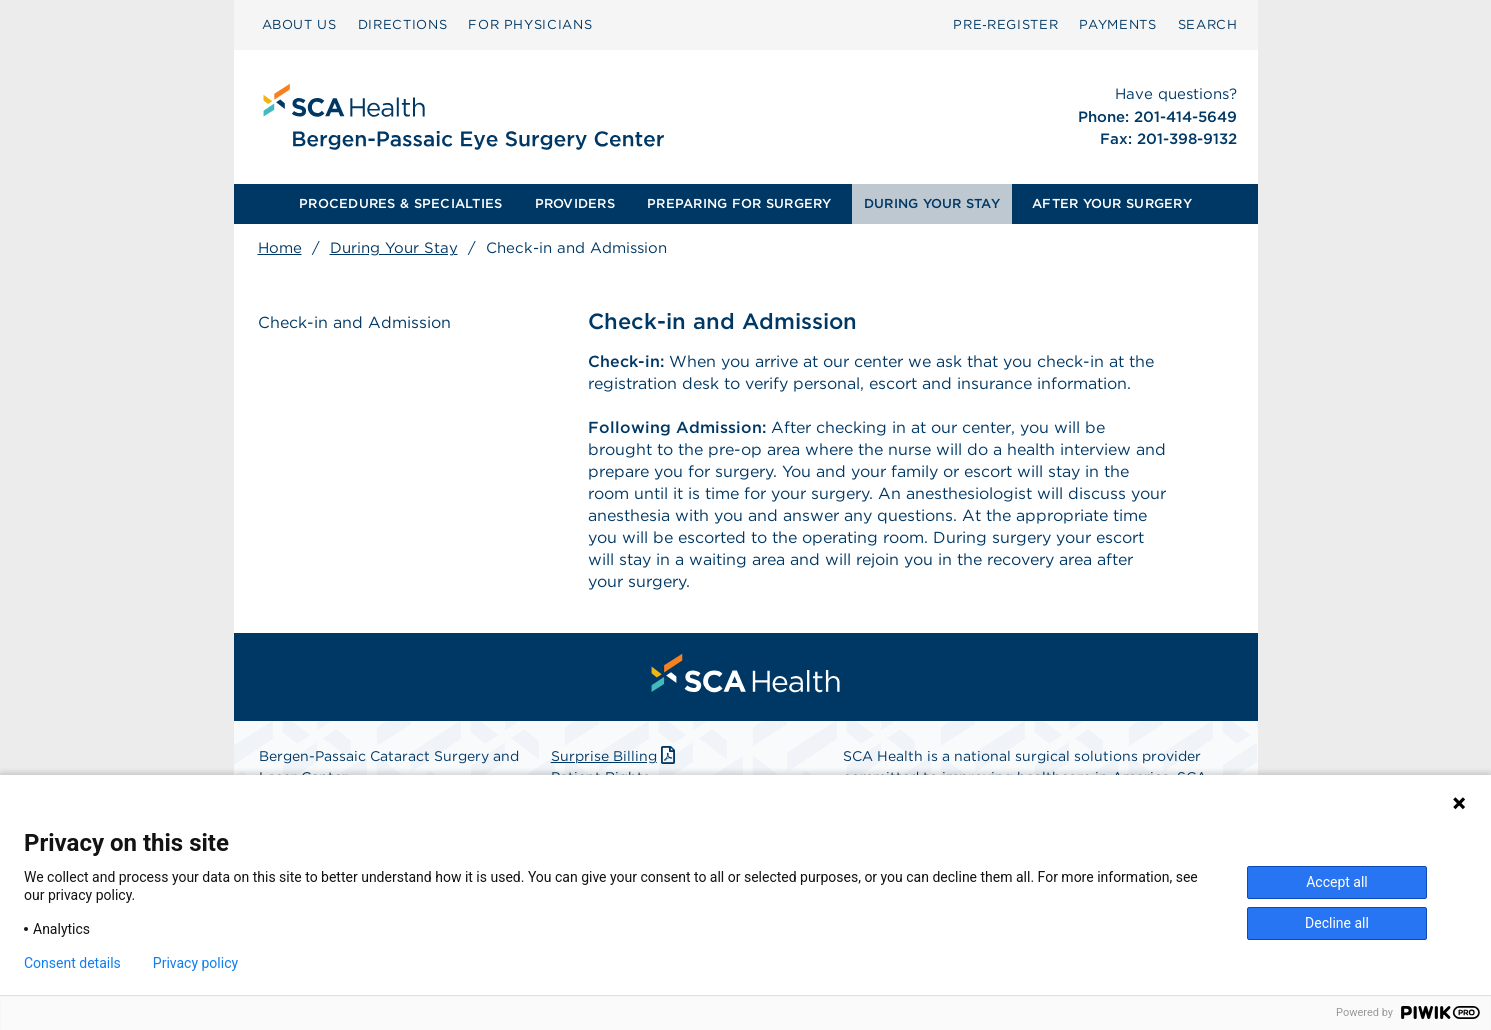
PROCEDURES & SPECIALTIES (400, 203)
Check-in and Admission (354, 322)
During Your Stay (394, 248)
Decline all (1337, 923)
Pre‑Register (1005, 24)
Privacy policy (195, 963)
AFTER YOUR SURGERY (1112, 203)
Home (280, 248)
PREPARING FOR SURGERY (739, 203)
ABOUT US (299, 24)
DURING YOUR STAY (932, 203)
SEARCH (1208, 24)
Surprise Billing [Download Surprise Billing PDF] (615, 756)
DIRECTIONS (403, 24)
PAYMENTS (1117, 24)
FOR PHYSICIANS (530, 24)
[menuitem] (299, 25)
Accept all (1337, 882)
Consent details (72, 963)
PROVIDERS (575, 203)
